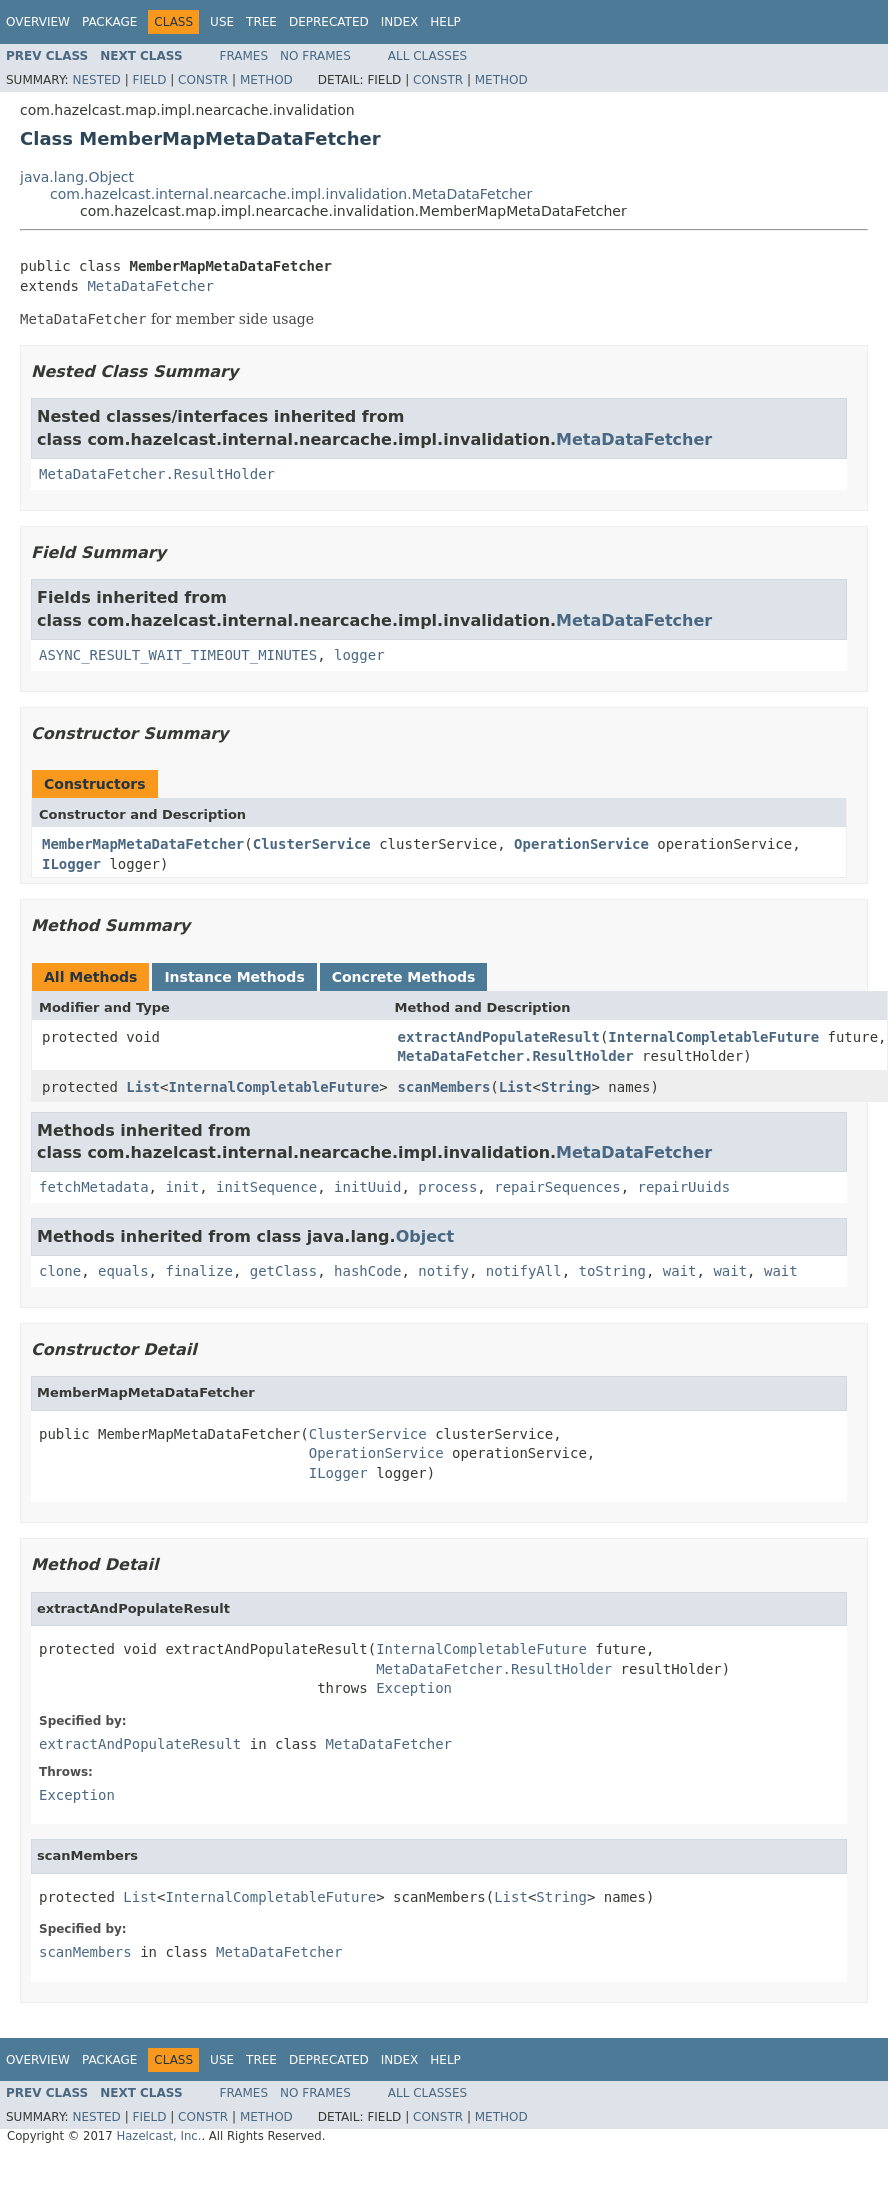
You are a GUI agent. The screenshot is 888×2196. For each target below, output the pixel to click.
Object (425, 1236)
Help (445, 22)
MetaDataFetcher (150, 286)
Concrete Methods (404, 977)
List (143, 1087)
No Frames (315, 56)
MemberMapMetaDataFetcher (143, 844)
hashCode (367, 1271)
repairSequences (557, 1187)
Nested (96, 80)
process (447, 1187)
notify (443, 1271)
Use (222, 22)
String (566, 1087)
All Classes (427, 56)
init (182, 1187)
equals (123, 1271)
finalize (198, 1271)
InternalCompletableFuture (713, 1037)
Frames (244, 56)
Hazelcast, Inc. (158, 2136)
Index (400, 22)
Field (149, 80)
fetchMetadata (94, 1187)
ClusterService (312, 844)
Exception (414, 1688)
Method (266, 80)
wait (680, 1271)
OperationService (581, 844)
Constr (203, 80)
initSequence (266, 1187)
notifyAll (524, 1271)
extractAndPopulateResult (499, 1037)
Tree (261, 22)
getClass (283, 1271)
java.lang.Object (77, 177)
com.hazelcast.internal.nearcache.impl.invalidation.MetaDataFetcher (291, 194)
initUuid (367, 1187)
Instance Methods (234, 977)
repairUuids (684, 1187)
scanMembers (444, 1087)
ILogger (71, 864)
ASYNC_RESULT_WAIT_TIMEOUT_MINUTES (178, 655)
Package (109, 22)
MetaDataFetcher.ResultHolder (157, 474)
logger (359, 655)
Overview (38, 22)
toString (612, 1271)
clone (60, 1271)
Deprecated (329, 22)
